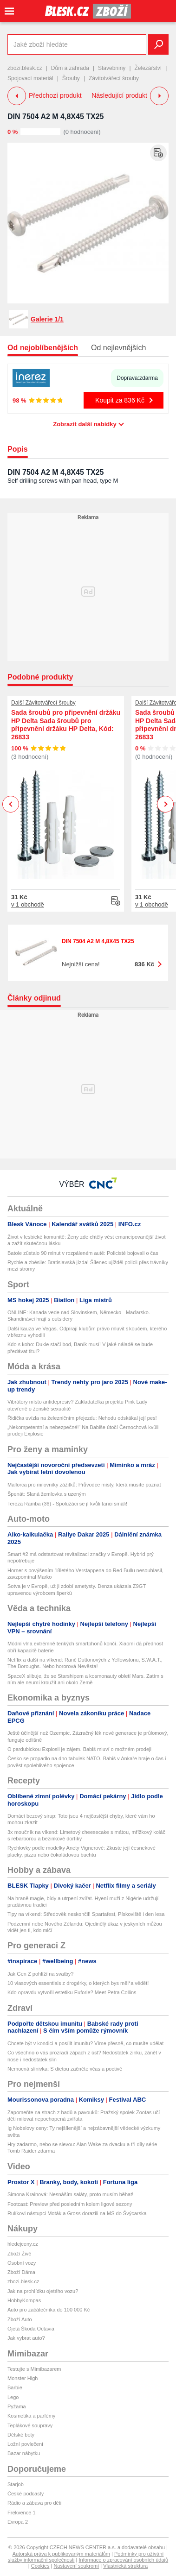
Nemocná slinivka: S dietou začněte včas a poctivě (64, 2069)
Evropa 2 (17, 2522)
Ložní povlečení (25, 2444)
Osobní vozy (21, 2263)
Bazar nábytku (23, 2453)
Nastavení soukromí (76, 2566)
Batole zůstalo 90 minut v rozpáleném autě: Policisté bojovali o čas (82, 1253)
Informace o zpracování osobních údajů (124, 2560)
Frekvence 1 (21, 2512)
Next (165, 804)
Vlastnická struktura (125, 2566)
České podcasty (25, 2493)
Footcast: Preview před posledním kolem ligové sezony (69, 2204)
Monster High (22, 2378)
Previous (11, 804)
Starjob (15, 2484)
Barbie (14, 2387)
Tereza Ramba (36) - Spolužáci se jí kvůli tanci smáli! (67, 1503)
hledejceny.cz (22, 2244)
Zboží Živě (19, 2253)
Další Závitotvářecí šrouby (43, 702)
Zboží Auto (19, 2319)
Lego (13, 2397)
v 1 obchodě (27, 904)
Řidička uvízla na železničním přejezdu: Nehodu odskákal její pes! (82, 1418)
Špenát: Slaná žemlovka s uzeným (46, 1494)
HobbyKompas (24, 2300)
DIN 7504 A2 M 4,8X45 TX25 (55, 116)
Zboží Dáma (21, 2272)
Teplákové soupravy (29, 2425)
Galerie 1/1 (47, 319)
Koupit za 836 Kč (119, 400)
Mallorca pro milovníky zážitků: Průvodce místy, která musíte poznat (84, 1484)
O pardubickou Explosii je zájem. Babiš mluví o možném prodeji (79, 1749)
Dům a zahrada (70, 68)
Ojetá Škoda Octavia (30, 2328)
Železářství (148, 68)
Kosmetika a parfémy (31, 2416)
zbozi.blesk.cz (24, 68)
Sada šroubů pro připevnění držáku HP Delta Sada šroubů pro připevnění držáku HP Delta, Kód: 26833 (65, 725)
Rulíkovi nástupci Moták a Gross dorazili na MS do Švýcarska (77, 2213)
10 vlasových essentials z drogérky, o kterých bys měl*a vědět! (78, 1983)
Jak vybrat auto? (26, 2338)
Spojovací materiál (30, 78)
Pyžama (16, 2406)
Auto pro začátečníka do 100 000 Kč (48, 2309)
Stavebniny (111, 68)
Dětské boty (20, 2434)
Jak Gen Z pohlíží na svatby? (40, 1974)
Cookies (40, 2566)
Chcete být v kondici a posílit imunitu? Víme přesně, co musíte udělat (85, 2043)
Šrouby (71, 78)
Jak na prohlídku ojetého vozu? (42, 2291)
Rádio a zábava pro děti (34, 2503)
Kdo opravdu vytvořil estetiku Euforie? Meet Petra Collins (72, 1992)
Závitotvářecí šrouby (114, 78)
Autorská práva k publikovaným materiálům (61, 2554)
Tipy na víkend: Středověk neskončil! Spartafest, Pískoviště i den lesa (85, 1914)
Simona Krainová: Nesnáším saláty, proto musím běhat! (70, 2194)
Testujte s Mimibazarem (34, 2369)
